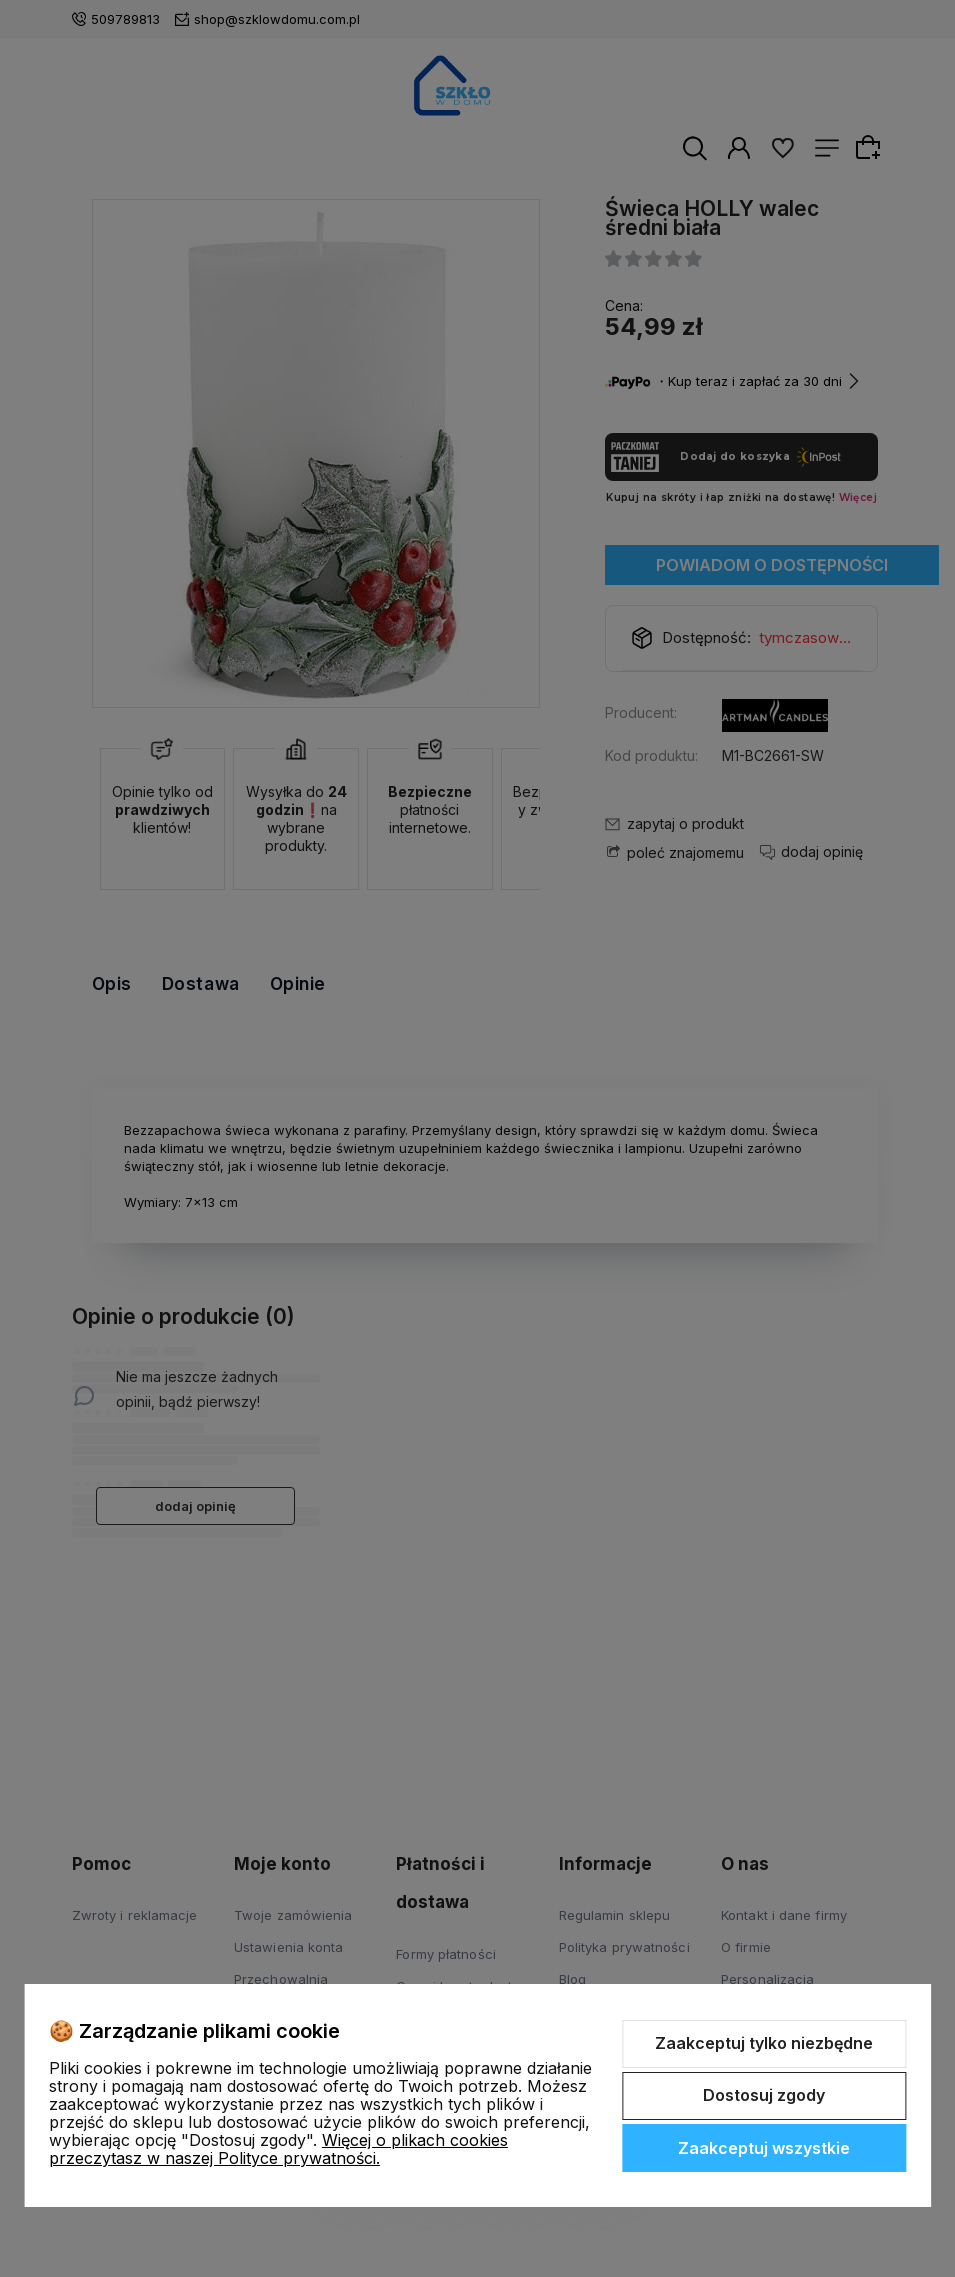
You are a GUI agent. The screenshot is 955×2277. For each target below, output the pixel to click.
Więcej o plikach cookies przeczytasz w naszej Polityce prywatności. (278, 2149)
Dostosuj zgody (764, 2095)
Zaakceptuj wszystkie (764, 2148)
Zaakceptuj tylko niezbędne (764, 2043)
